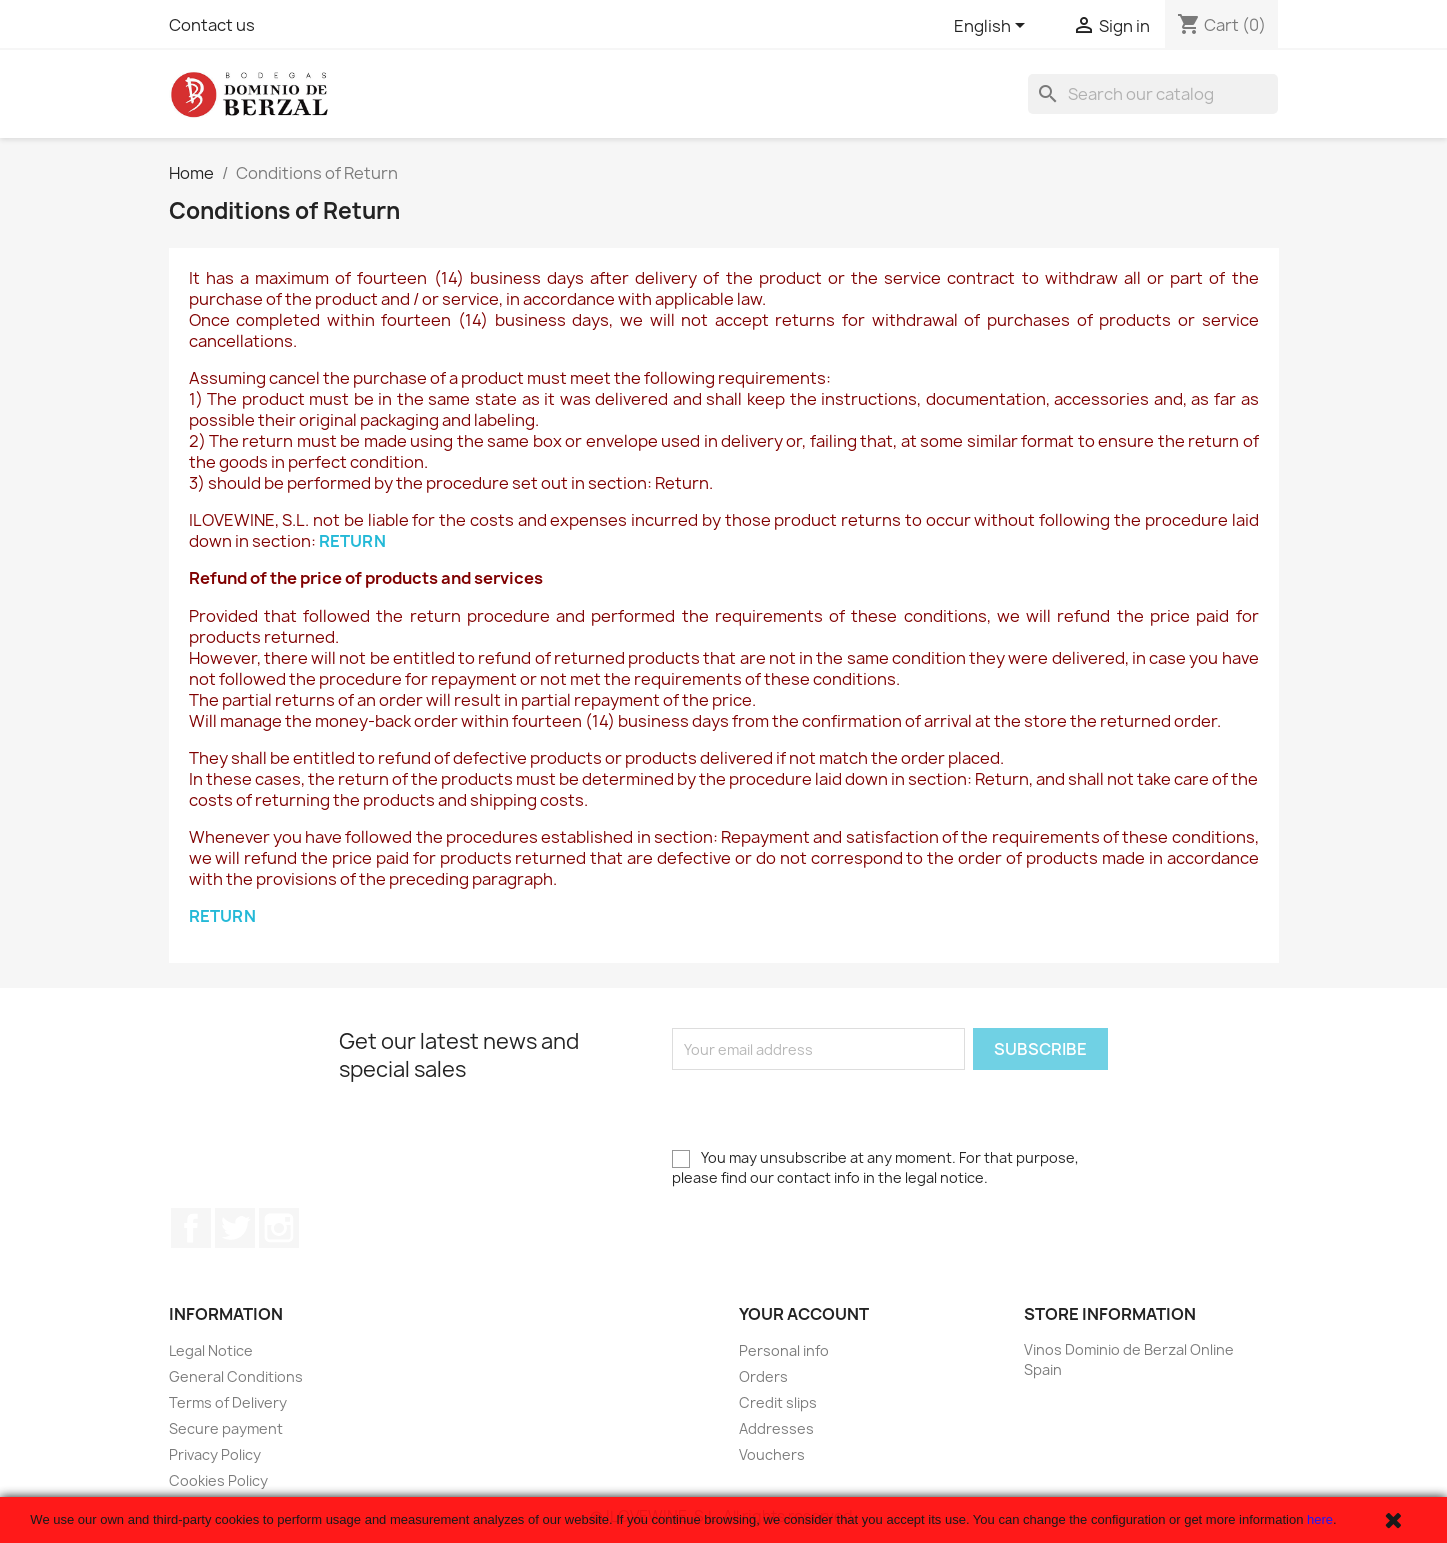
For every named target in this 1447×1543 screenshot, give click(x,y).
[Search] (1153, 94)
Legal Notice (211, 1350)
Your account (804, 1314)
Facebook (191, 1228)
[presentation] (824, 1109)
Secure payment (226, 1428)
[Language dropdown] (993, 27)
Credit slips (778, 1402)
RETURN (352, 541)
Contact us (212, 25)
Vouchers (772, 1454)
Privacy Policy (215, 1454)
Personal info (784, 1350)
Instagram (279, 1228)
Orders (763, 1376)
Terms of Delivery (228, 1402)
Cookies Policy (218, 1480)
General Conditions (236, 1376)
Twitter (235, 1228)
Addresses (776, 1428)
